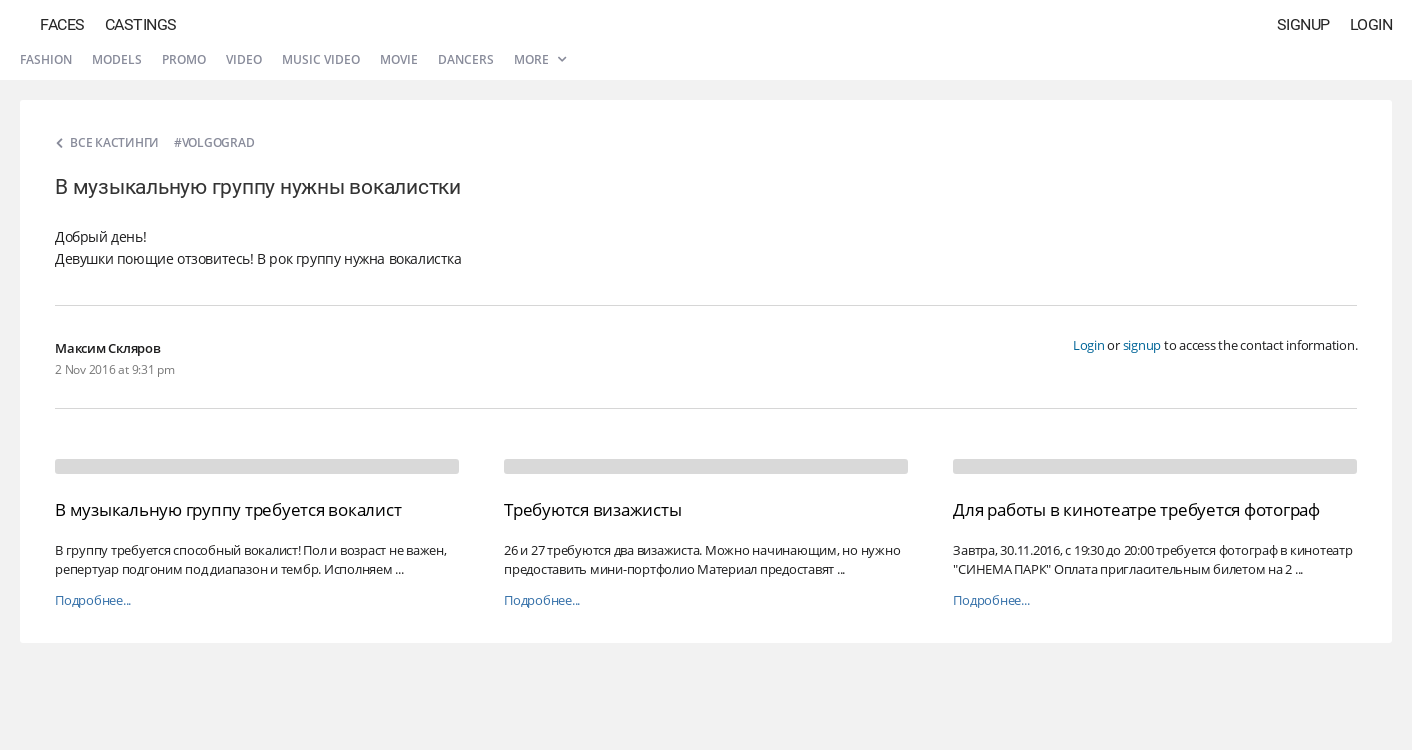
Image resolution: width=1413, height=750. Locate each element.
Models (117, 59)
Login (1371, 24)
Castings (141, 24)
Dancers (466, 59)
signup (1142, 345)
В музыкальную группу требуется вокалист (228, 509)
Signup (1303, 24)
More (540, 59)
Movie (399, 59)
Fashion (46, 59)
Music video (321, 59)
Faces (62, 24)
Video (244, 59)
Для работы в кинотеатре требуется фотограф (1136, 509)
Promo (184, 59)
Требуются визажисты (592, 509)
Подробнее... (93, 600)
